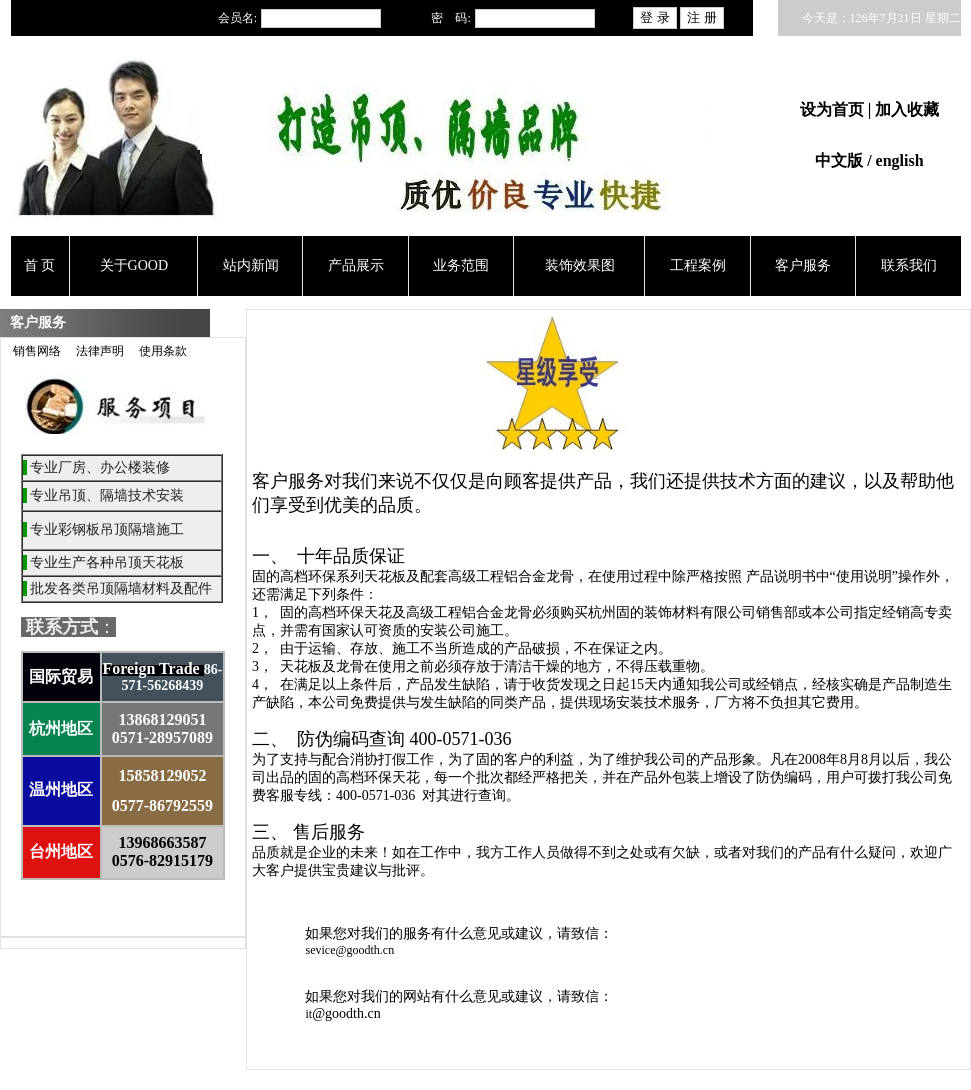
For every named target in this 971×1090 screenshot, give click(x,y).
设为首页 (834, 109)
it (308, 1014)
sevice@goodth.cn (349, 950)
